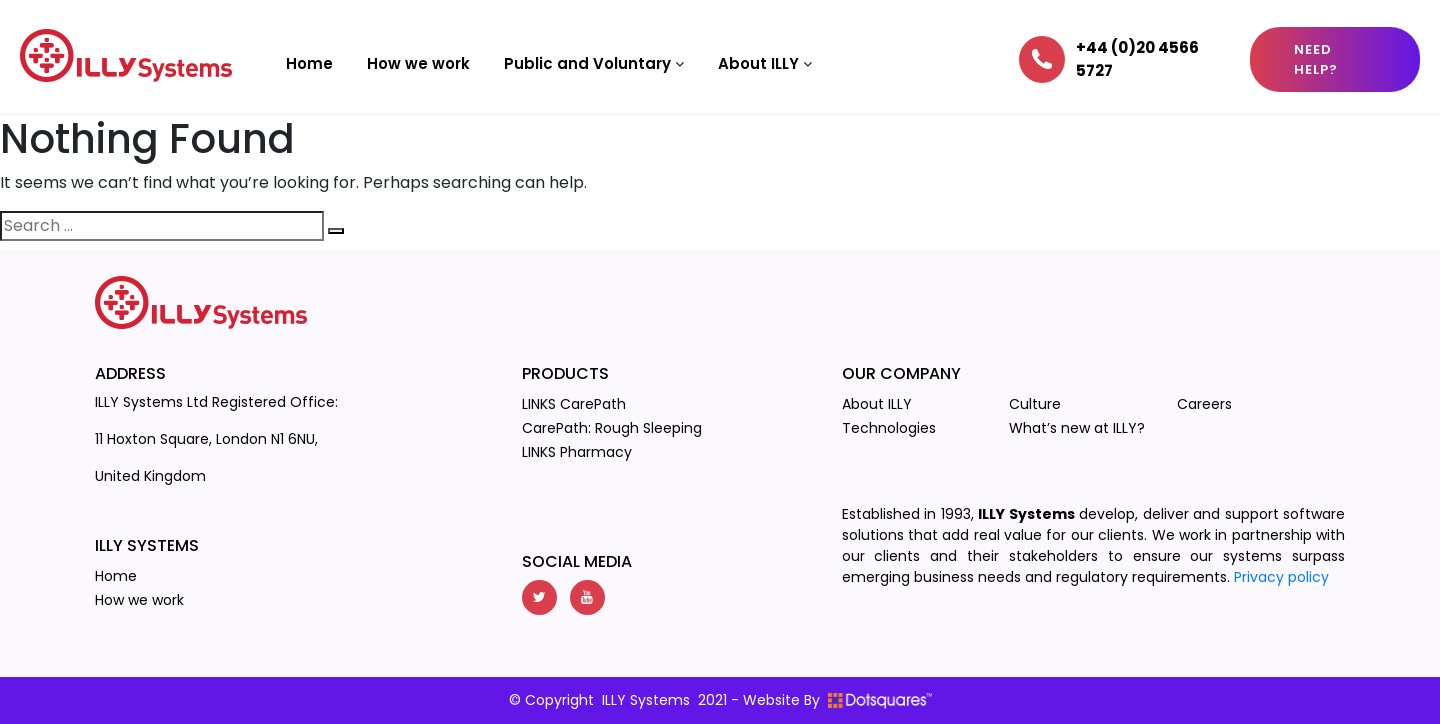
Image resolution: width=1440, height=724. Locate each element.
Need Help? (1316, 59)
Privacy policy (1281, 577)
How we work (418, 63)
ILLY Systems (646, 700)
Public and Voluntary (594, 63)
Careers (1204, 404)
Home (309, 63)
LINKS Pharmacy (577, 452)
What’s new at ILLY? (1077, 428)
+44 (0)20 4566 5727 (1137, 59)
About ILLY (765, 63)
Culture (1035, 404)
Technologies (889, 428)
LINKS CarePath (574, 404)
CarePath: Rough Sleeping (612, 428)
